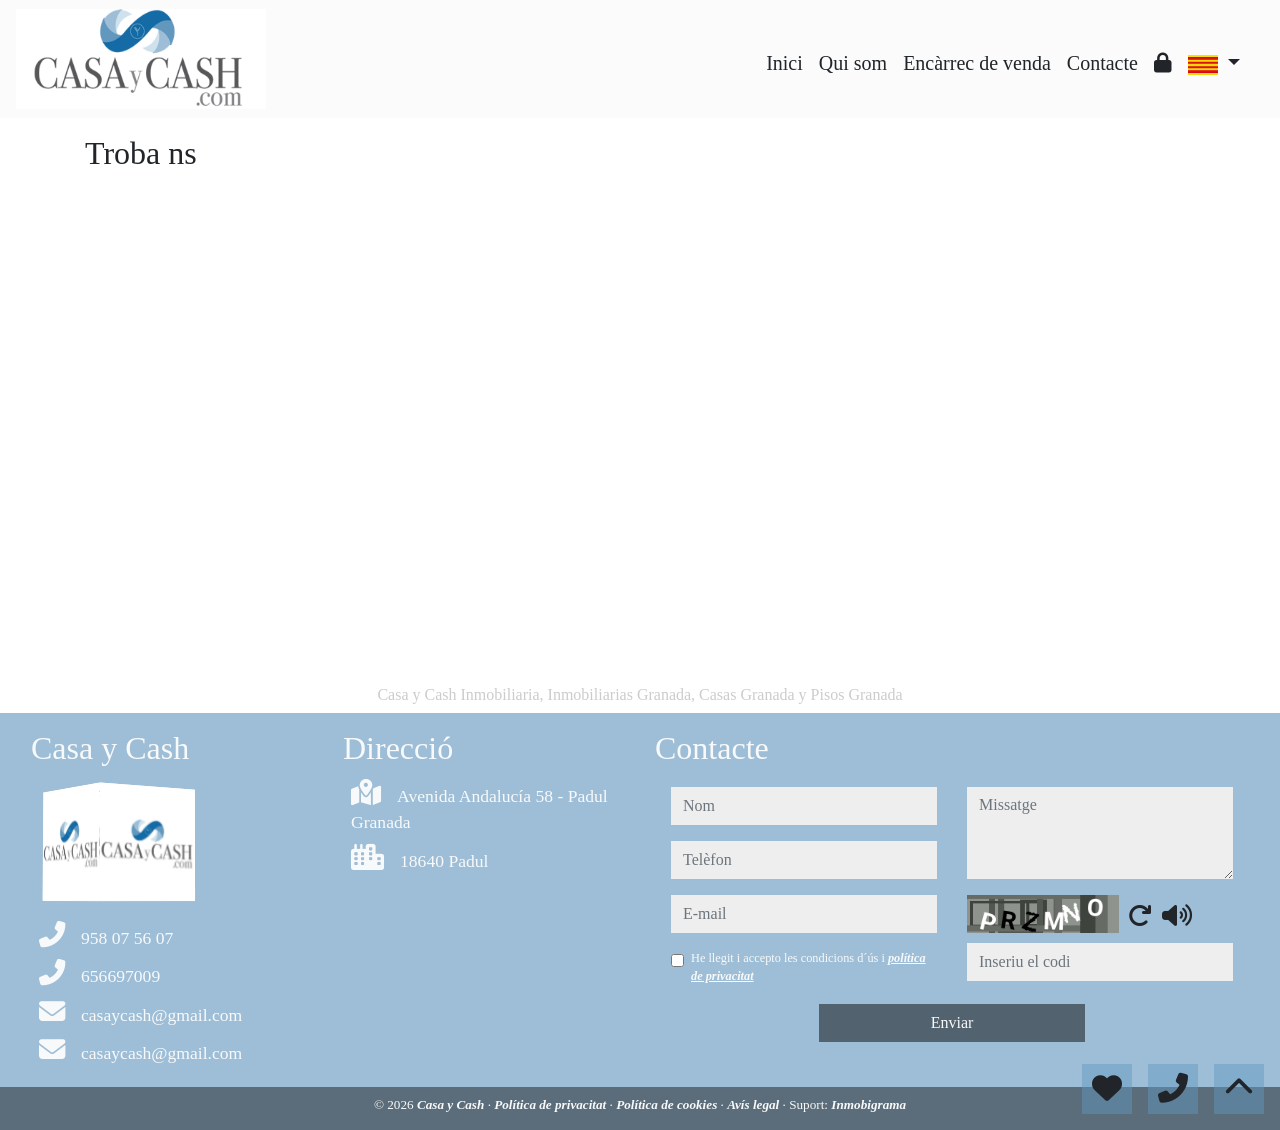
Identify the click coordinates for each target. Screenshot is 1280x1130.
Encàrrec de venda (977, 63)
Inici (784, 63)
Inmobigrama (868, 1104)
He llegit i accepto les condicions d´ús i (808, 967)
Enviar (952, 1022)
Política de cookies (668, 1104)
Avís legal (754, 1104)
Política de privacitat (551, 1104)
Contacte (1102, 63)
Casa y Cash (452, 1104)
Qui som (853, 63)
